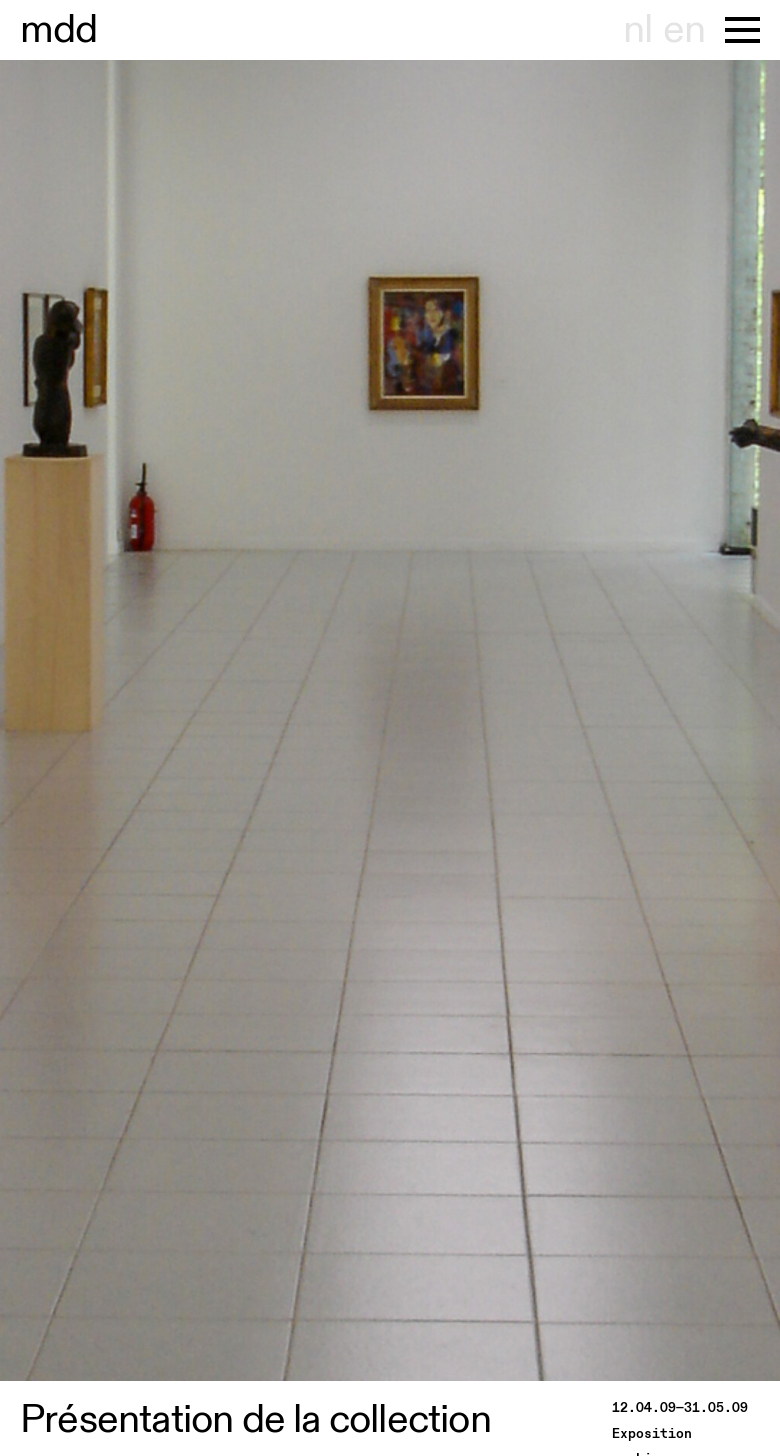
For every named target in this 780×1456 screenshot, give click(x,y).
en (684, 30)
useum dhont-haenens (59, 30)
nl (637, 30)
